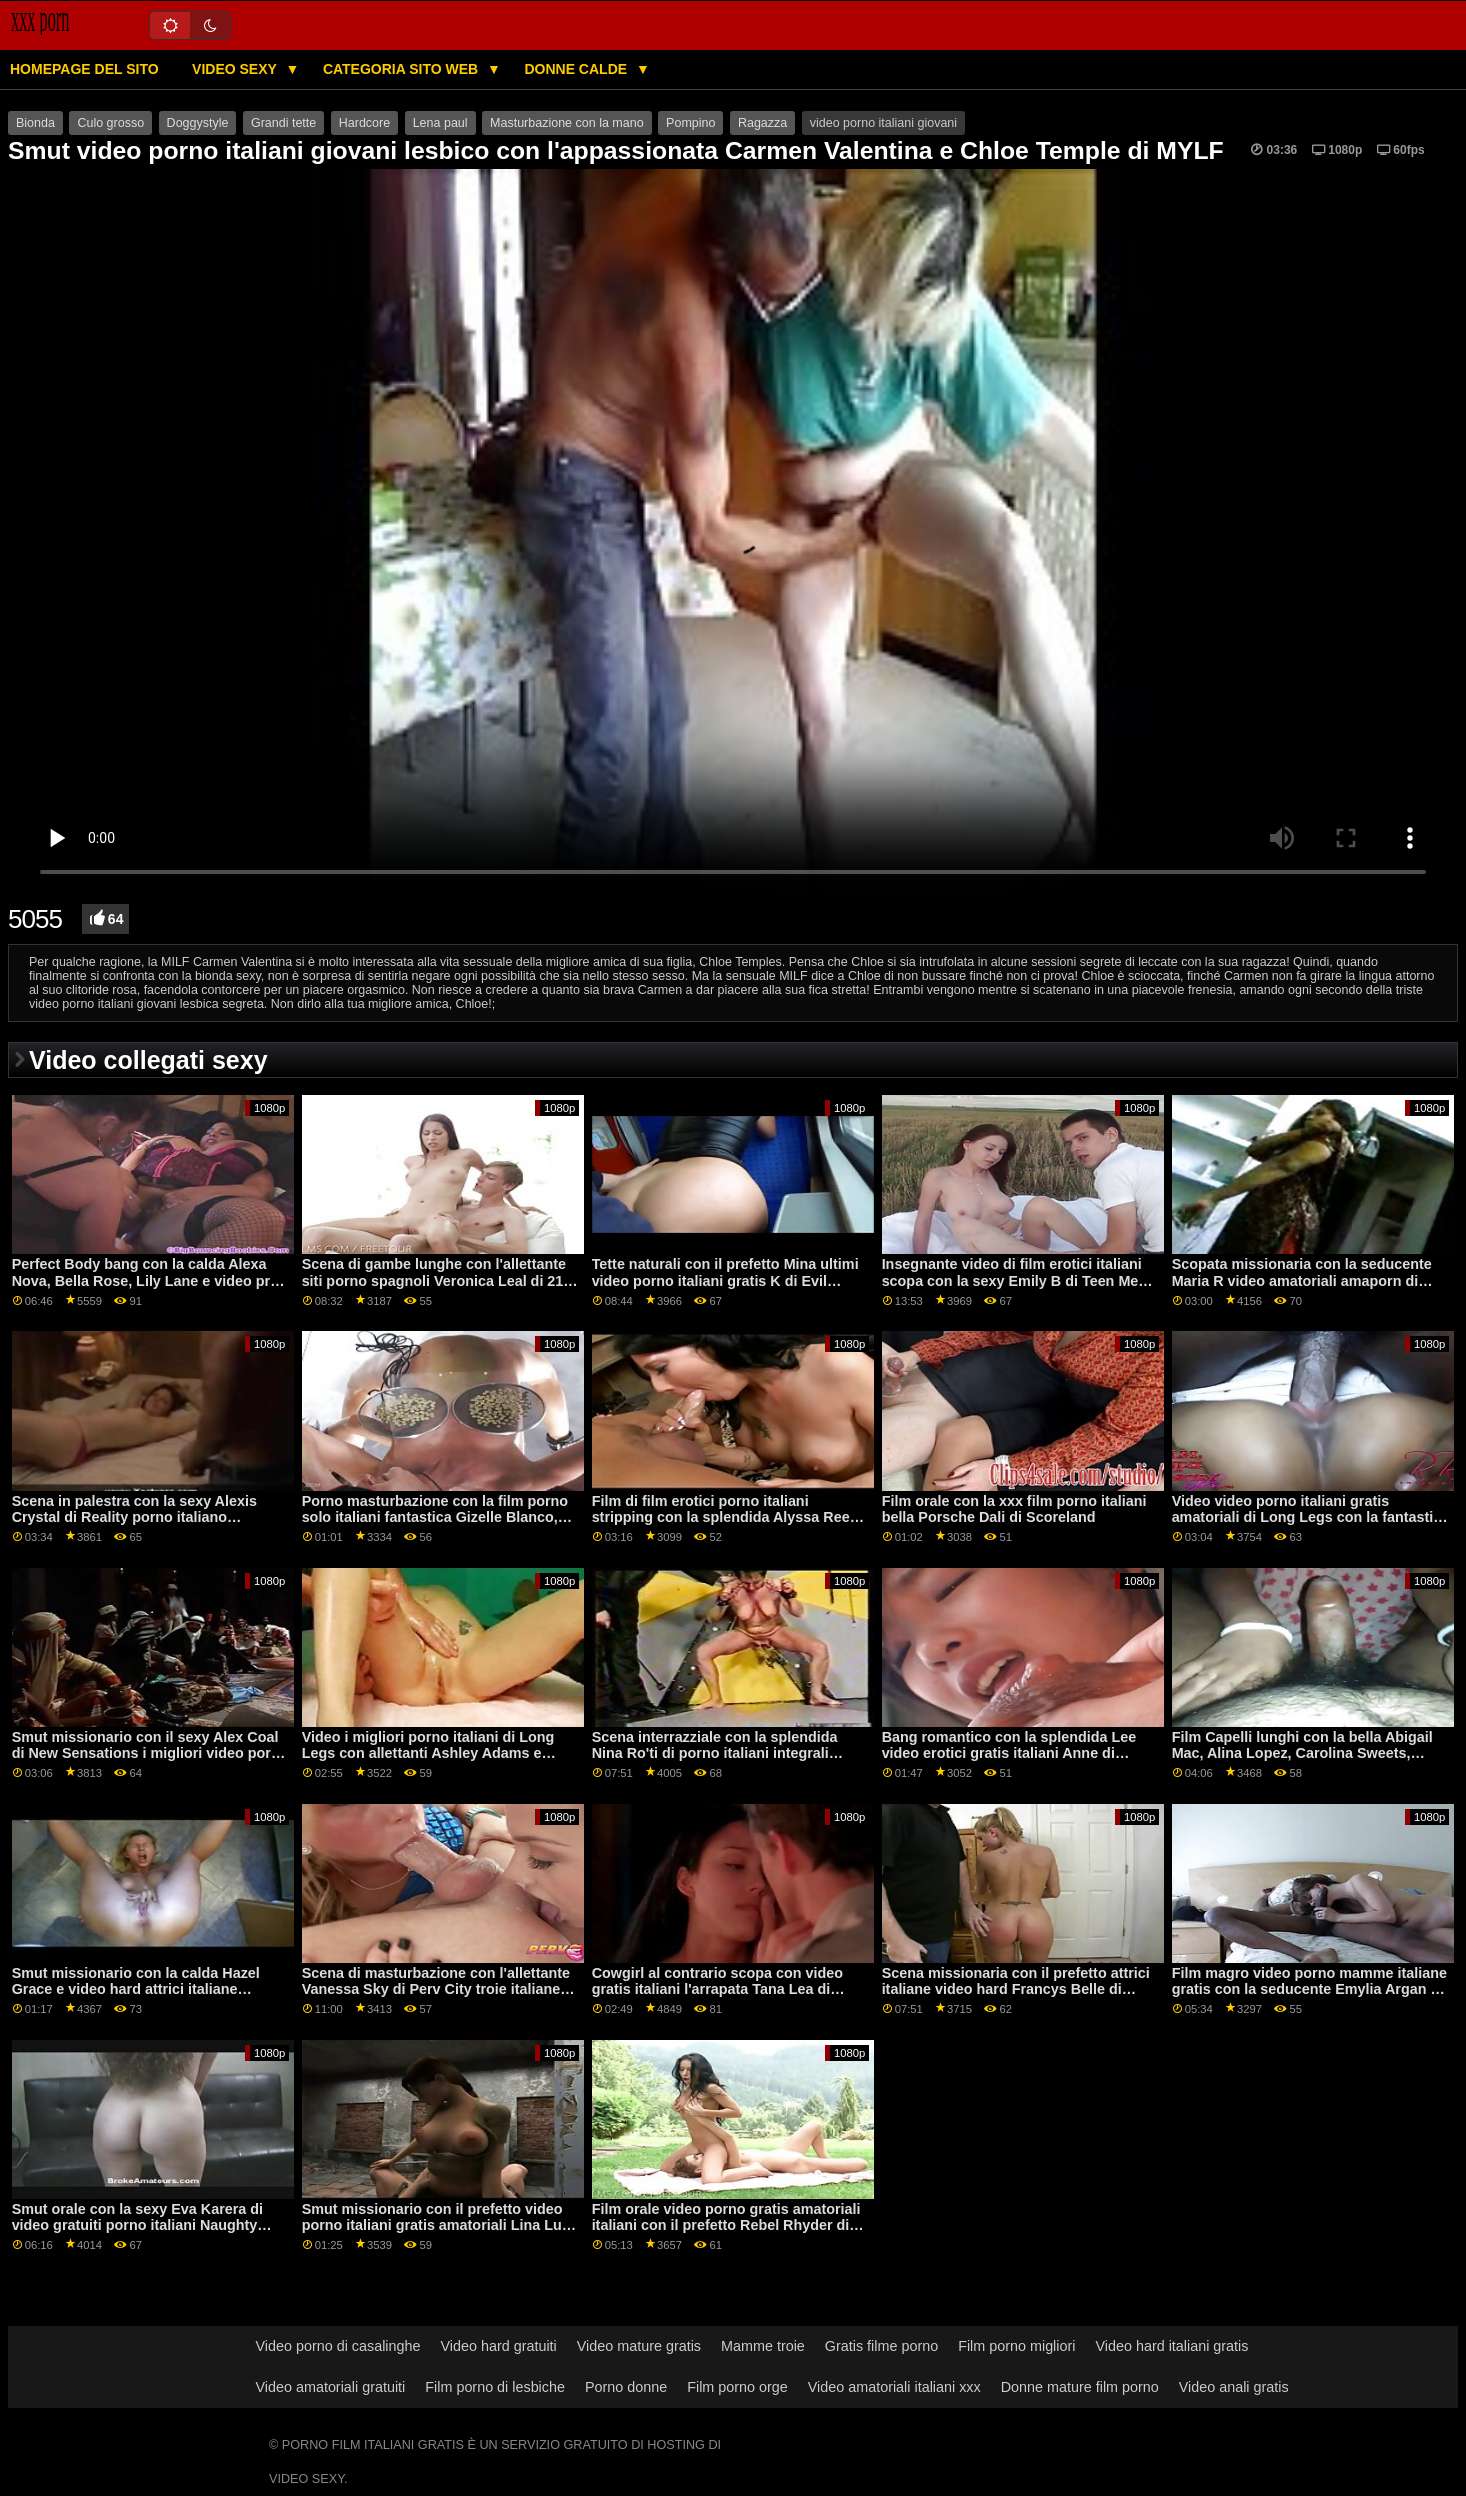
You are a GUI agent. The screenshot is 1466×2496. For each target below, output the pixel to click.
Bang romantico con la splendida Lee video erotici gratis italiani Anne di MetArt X (1009, 1753)
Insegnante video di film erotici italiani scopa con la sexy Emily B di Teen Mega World (1018, 1280)
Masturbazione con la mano (567, 123)
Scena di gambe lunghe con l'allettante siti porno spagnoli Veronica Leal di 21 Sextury (434, 1280)
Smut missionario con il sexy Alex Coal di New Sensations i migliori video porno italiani (150, 1753)
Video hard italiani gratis (1171, 2346)
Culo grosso (110, 123)
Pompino (690, 123)
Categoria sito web (402, 69)
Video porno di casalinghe (338, 2346)
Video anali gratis (1234, 2387)
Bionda (35, 123)
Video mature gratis (639, 2346)
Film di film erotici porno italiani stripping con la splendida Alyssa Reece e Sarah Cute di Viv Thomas (729, 1517)
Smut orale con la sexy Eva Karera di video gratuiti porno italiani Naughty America (137, 2225)
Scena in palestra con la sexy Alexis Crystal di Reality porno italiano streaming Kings (134, 1517)
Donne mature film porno (1080, 2387)
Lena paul (440, 123)
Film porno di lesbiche (495, 2387)
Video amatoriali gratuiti (331, 2387)
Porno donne (626, 2387)
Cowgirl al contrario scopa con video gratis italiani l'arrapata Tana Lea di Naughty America (717, 1989)
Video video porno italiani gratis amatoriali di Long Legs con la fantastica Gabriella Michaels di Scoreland (1311, 1517)
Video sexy (236, 69)
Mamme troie (763, 2346)
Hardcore (364, 123)
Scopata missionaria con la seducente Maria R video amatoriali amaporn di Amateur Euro (1302, 1280)
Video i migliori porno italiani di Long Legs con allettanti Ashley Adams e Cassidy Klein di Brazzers (428, 1753)
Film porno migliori (1016, 2346)
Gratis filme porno (881, 2346)
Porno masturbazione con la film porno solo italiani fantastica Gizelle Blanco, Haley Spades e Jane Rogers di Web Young (435, 1526)
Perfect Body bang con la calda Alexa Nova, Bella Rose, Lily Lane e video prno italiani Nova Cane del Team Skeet (150, 1280)
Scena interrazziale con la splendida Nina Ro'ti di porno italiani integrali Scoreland (715, 1753)
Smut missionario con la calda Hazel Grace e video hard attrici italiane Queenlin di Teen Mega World (136, 1989)
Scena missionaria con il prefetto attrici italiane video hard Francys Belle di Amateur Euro (1016, 1989)
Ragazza (762, 123)
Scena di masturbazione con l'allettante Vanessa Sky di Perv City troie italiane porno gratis (436, 1989)
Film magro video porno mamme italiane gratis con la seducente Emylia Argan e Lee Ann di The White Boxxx (1309, 1989)
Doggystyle (198, 123)
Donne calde (577, 69)
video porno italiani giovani (883, 123)
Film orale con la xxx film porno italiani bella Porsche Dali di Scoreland (1014, 1509)
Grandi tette (283, 123)
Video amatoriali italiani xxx (894, 2387)
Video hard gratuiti (499, 2346)
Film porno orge (737, 2387)
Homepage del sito (84, 69)
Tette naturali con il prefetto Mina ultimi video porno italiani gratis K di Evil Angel (725, 1280)
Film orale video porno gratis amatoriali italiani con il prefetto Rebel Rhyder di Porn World (726, 2225)
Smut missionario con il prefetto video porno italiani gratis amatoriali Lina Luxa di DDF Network (440, 2225)
